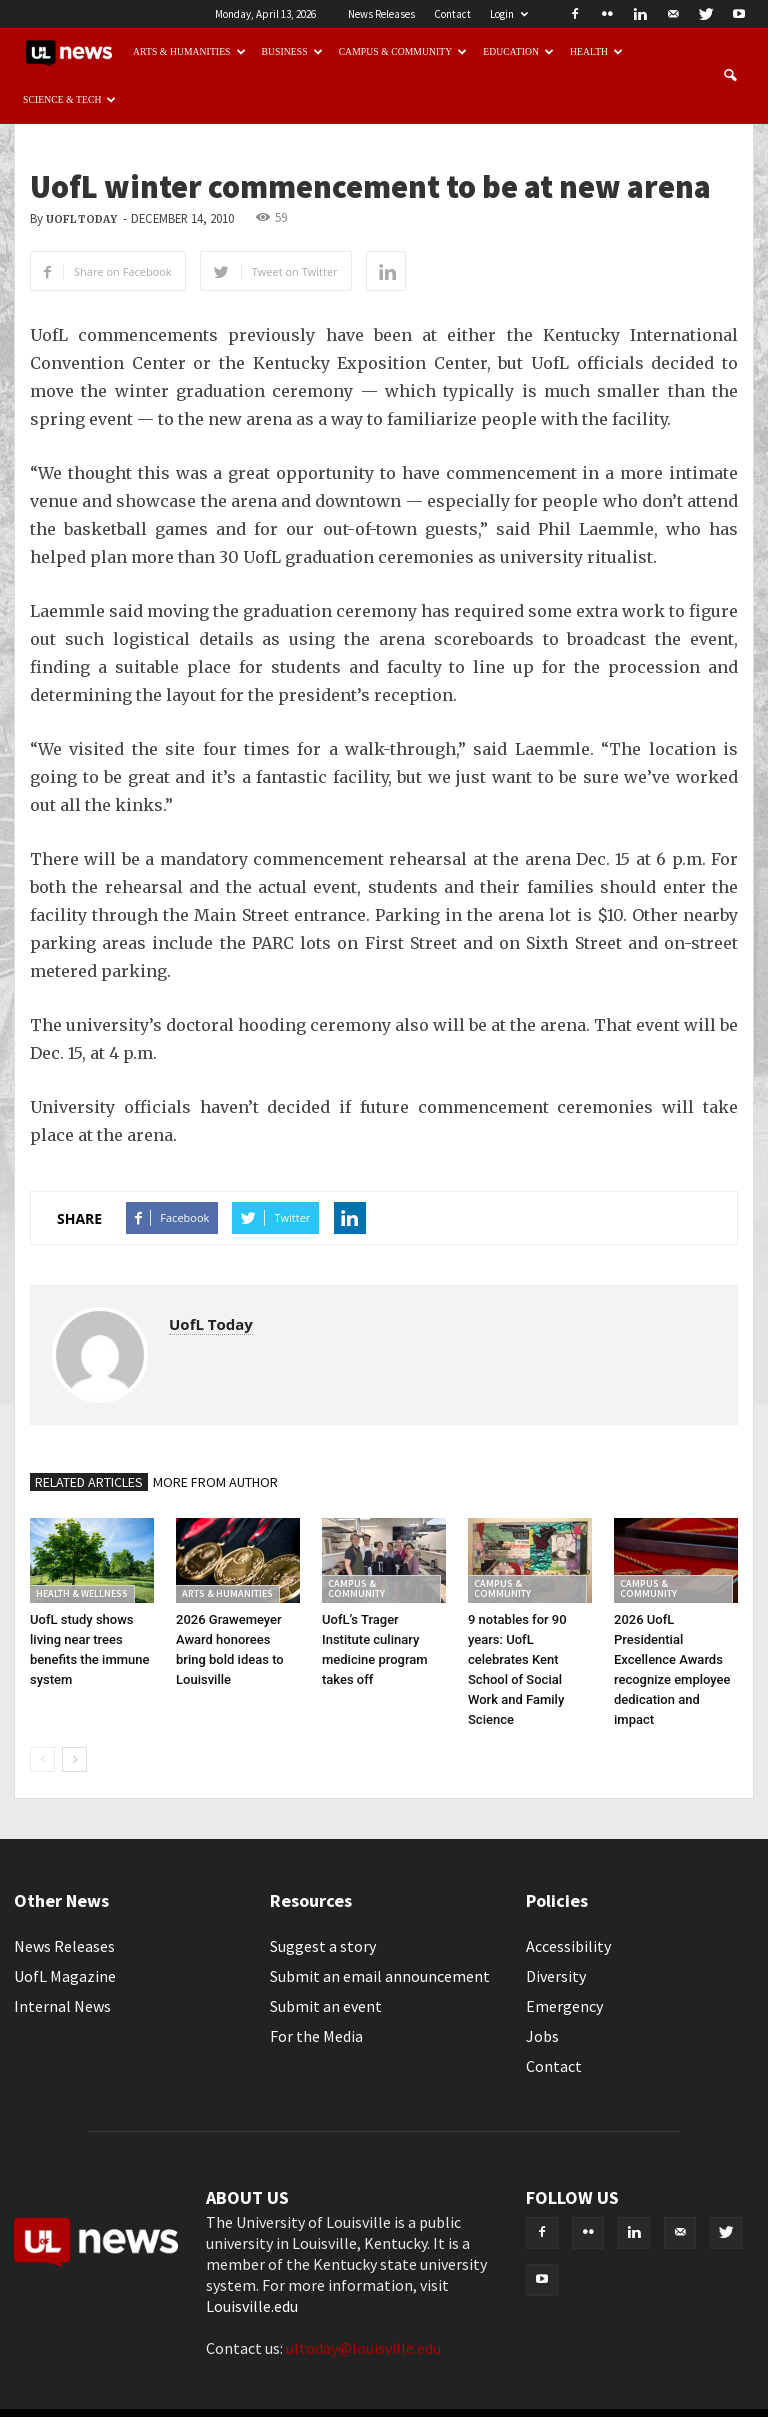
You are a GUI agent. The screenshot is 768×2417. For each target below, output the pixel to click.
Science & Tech (70, 99)
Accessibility (568, 1946)
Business (292, 51)
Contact (452, 14)
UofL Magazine (65, 1976)
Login (509, 14)
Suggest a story (323, 1946)
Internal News (62, 2006)
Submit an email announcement (380, 1976)
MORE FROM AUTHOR (215, 1482)
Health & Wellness (82, 1593)
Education (518, 51)
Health (596, 51)
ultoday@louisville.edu (363, 2348)
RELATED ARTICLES (89, 1482)
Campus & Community (403, 51)
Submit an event (326, 2006)
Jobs (542, 2036)
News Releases (381, 14)
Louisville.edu (252, 2306)
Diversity (556, 1976)
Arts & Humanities (189, 51)
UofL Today (81, 219)
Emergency (564, 2006)
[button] (730, 76)
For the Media (316, 2036)
